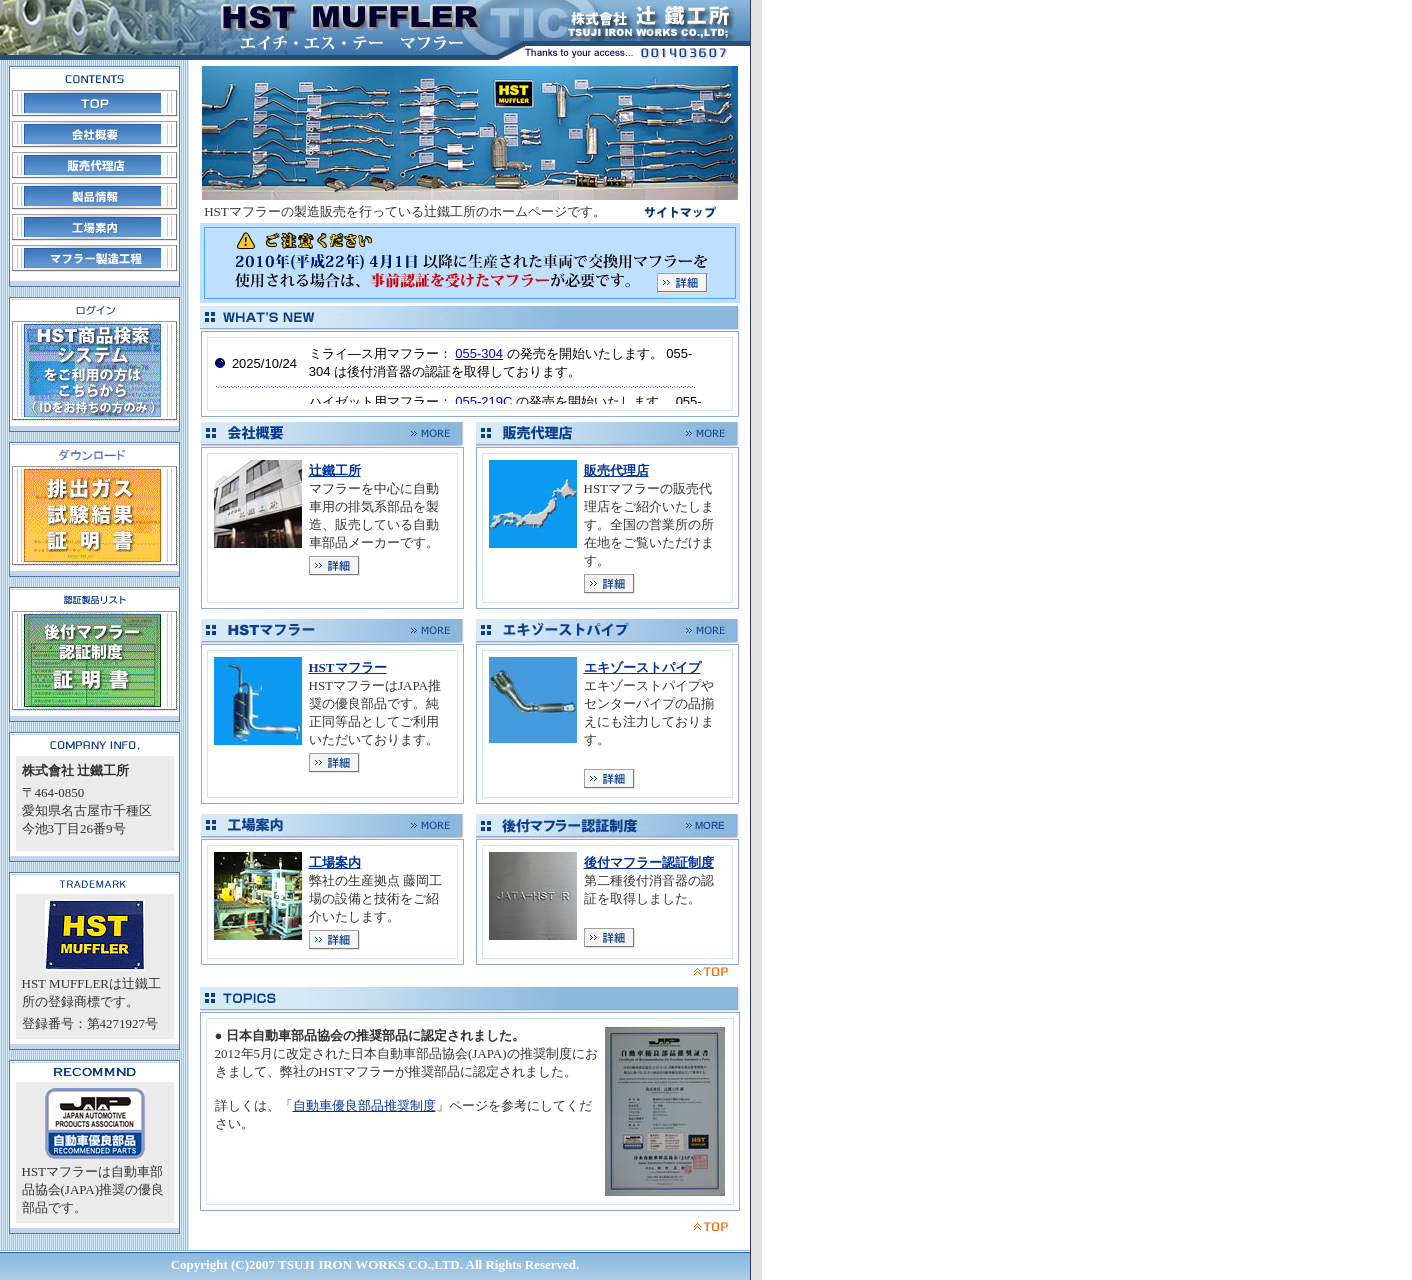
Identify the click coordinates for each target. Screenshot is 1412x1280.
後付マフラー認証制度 (649, 862)
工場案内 (335, 862)
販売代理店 (616, 470)
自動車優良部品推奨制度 (364, 1105)
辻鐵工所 (335, 470)
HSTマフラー (348, 667)
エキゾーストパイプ (642, 667)
